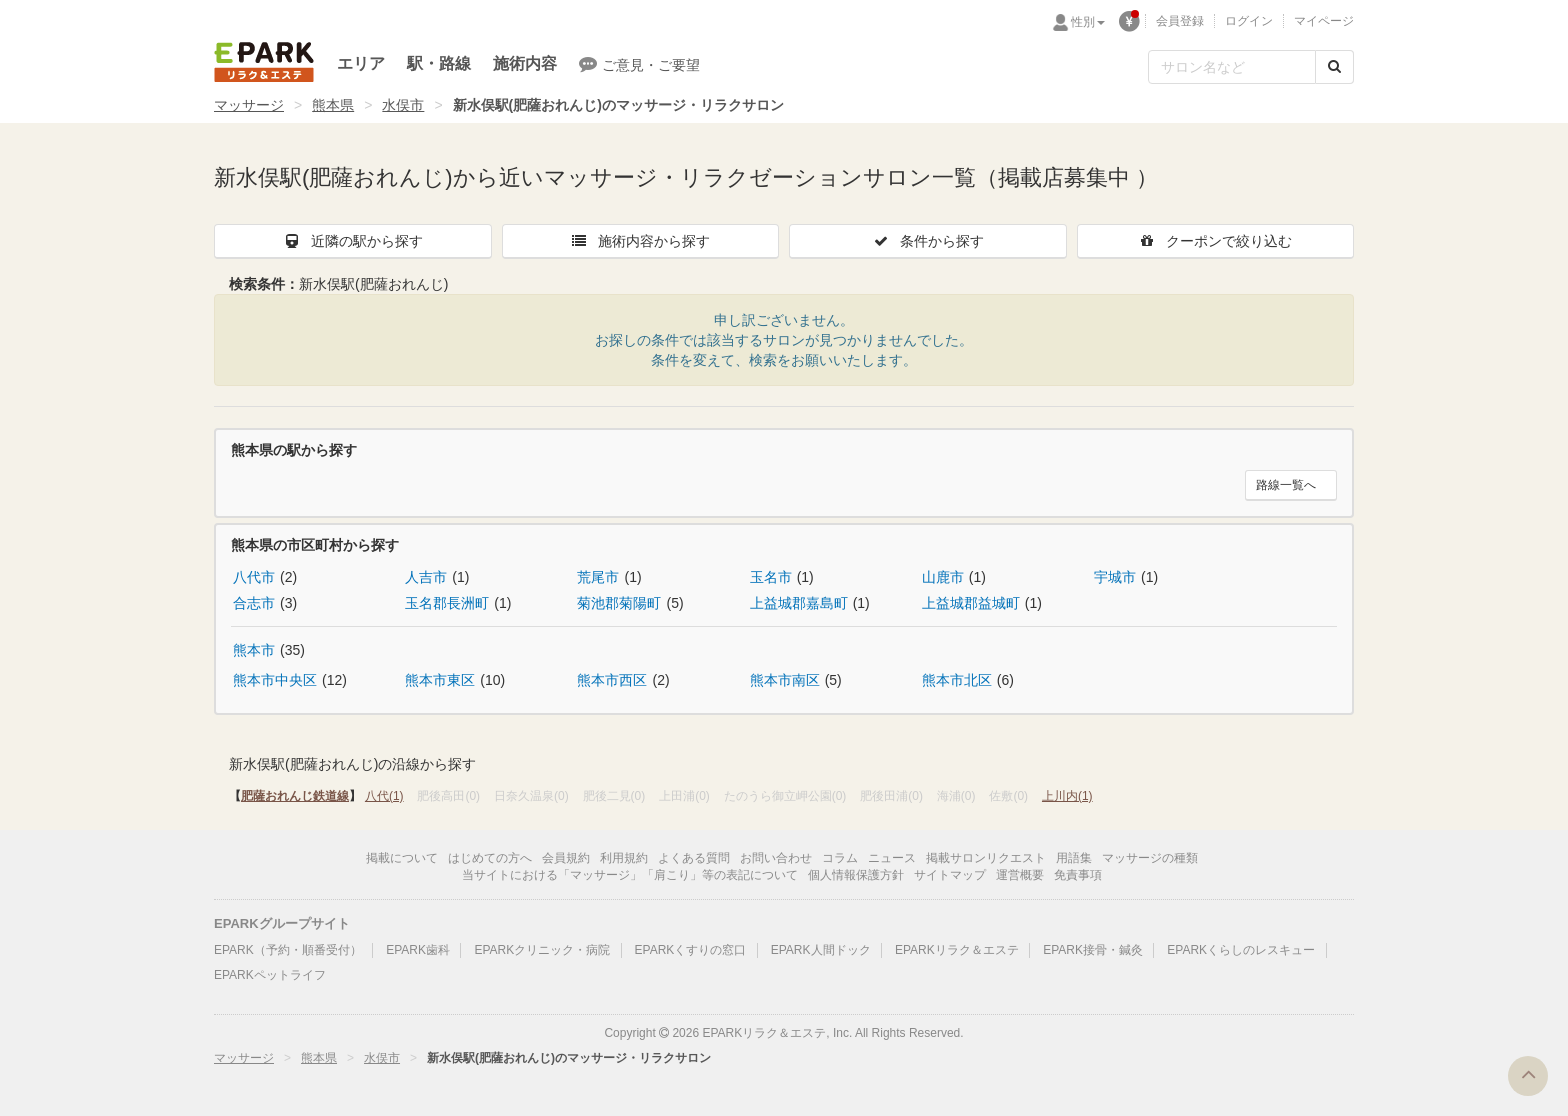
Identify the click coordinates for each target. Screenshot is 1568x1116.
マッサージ (249, 105)
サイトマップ (950, 875)
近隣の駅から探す (353, 241)
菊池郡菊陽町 (619, 603)
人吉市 (426, 577)
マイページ (1324, 21)
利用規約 (624, 858)
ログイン (1249, 21)
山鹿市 (943, 577)
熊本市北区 (957, 680)
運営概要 (1020, 875)
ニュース (892, 858)
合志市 (254, 603)
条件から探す (928, 241)
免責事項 (1078, 875)
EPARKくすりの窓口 (691, 950)
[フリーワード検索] (1232, 67)
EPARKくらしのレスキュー (1241, 950)
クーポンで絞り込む (1215, 241)
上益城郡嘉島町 (799, 603)
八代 (384, 796)
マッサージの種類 (1150, 858)
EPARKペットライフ (270, 975)
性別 (1088, 22)
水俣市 (403, 105)
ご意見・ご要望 (639, 64)
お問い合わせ (776, 858)
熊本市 (254, 650)
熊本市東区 (440, 680)
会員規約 (566, 858)
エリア (361, 63)
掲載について (402, 858)
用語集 (1074, 858)
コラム (840, 858)
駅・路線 (439, 63)
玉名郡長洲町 (447, 603)
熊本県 (333, 105)
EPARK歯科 (418, 950)
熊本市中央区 (275, 680)
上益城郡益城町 (971, 603)
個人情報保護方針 (856, 875)
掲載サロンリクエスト (986, 858)
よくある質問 (694, 858)
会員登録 (1180, 21)
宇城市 (1115, 577)
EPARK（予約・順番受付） (288, 950)
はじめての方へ (490, 858)
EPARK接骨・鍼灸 (1093, 950)
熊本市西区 (612, 680)
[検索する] (1334, 67)
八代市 (254, 577)
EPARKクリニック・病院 (542, 950)
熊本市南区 (785, 680)
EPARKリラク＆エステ (264, 62)
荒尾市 (598, 577)
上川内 (1067, 796)
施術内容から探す (640, 241)
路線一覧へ (1286, 485)
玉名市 (771, 577)
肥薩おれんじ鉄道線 (295, 796)
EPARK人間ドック (821, 950)
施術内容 (525, 63)
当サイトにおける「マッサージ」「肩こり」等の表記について (630, 875)
